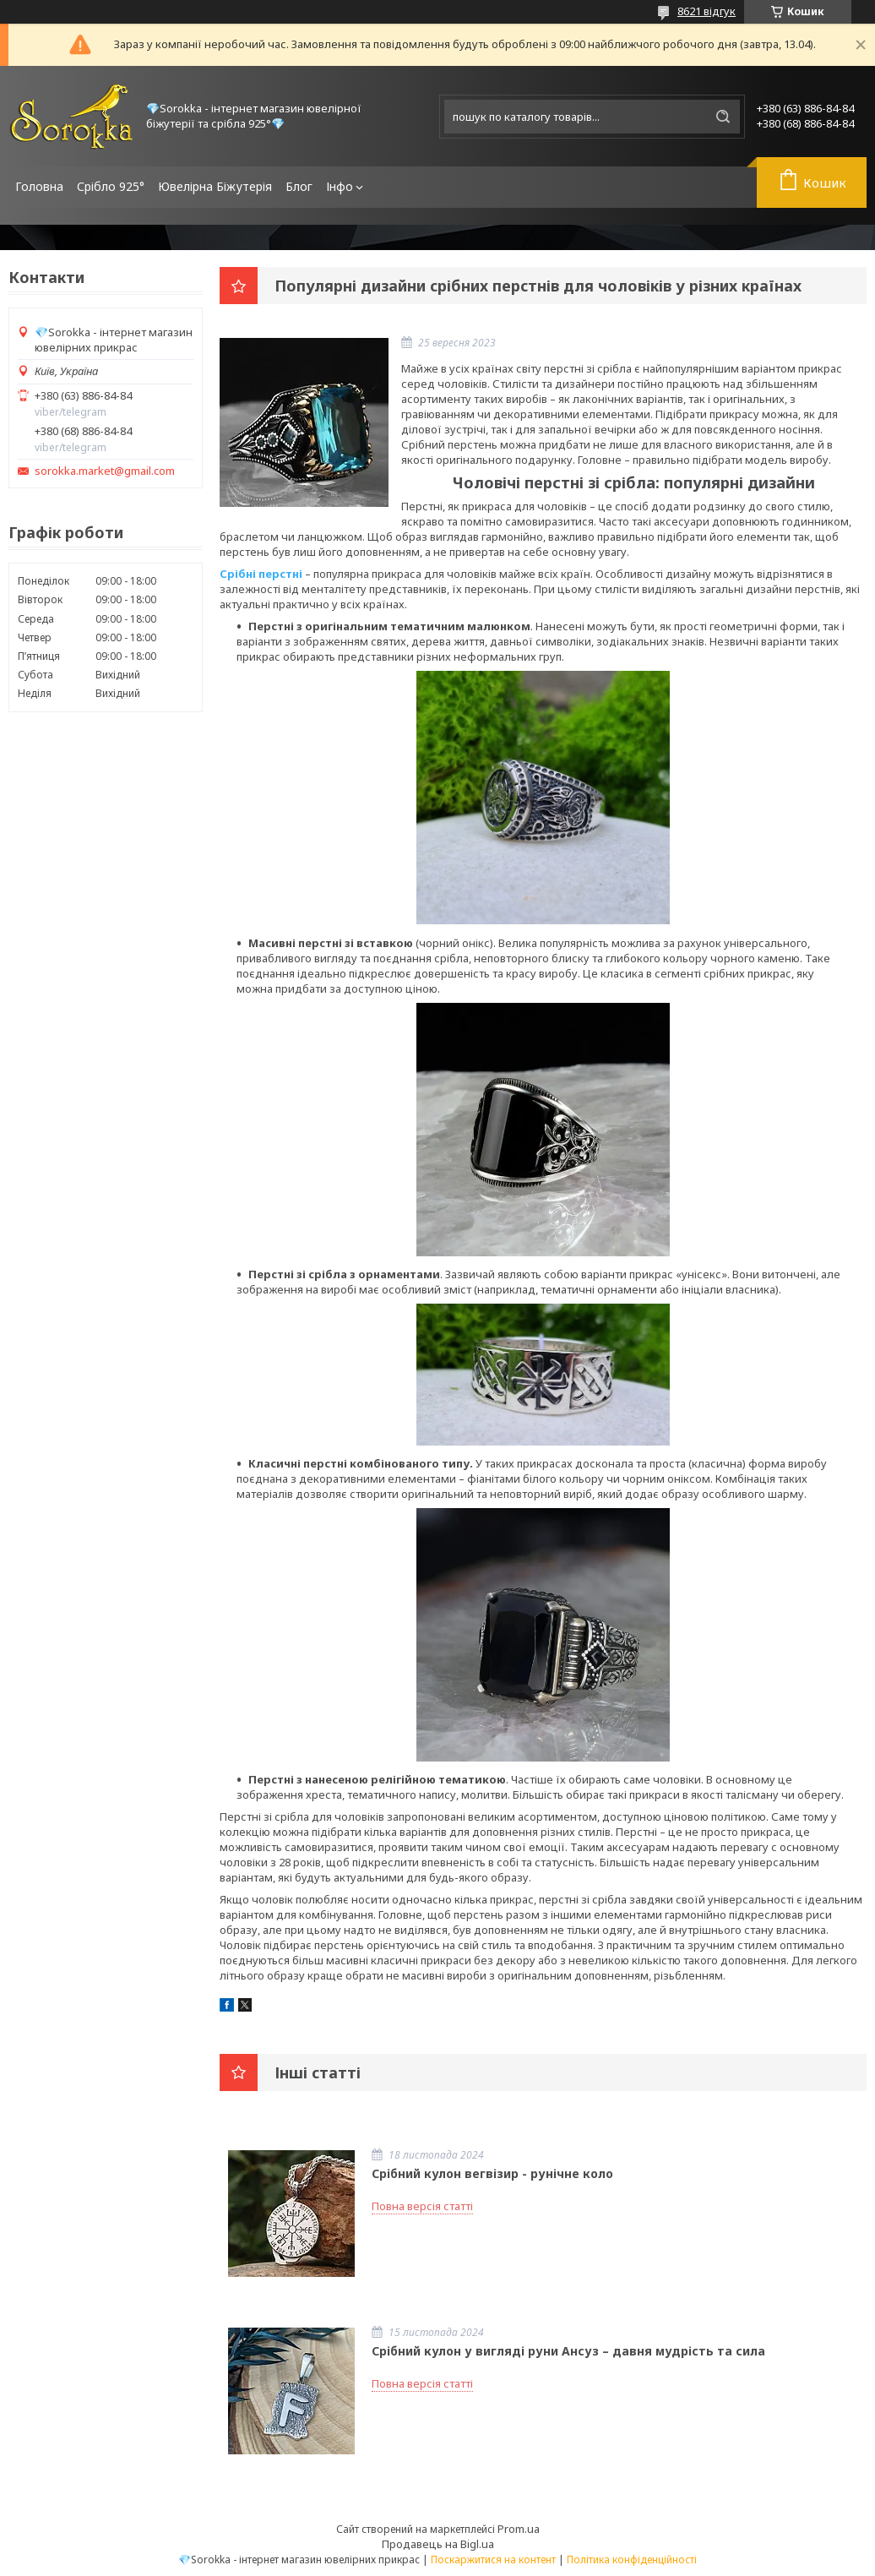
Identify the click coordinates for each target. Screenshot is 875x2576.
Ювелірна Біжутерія (215, 186)
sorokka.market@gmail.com (105, 471)
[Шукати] (723, 116)
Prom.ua (518, 2528)
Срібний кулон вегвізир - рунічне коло (492, 2173)
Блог (298, 186)
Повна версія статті (422, 2206)
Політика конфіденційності (632, 2559)
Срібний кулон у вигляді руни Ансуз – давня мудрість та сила (568, 2351)
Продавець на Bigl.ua (438, 2543)
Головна (39, 186)
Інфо (339, 186)
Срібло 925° (110, 186)
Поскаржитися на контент (493, 2559)
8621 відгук (706, 11)
